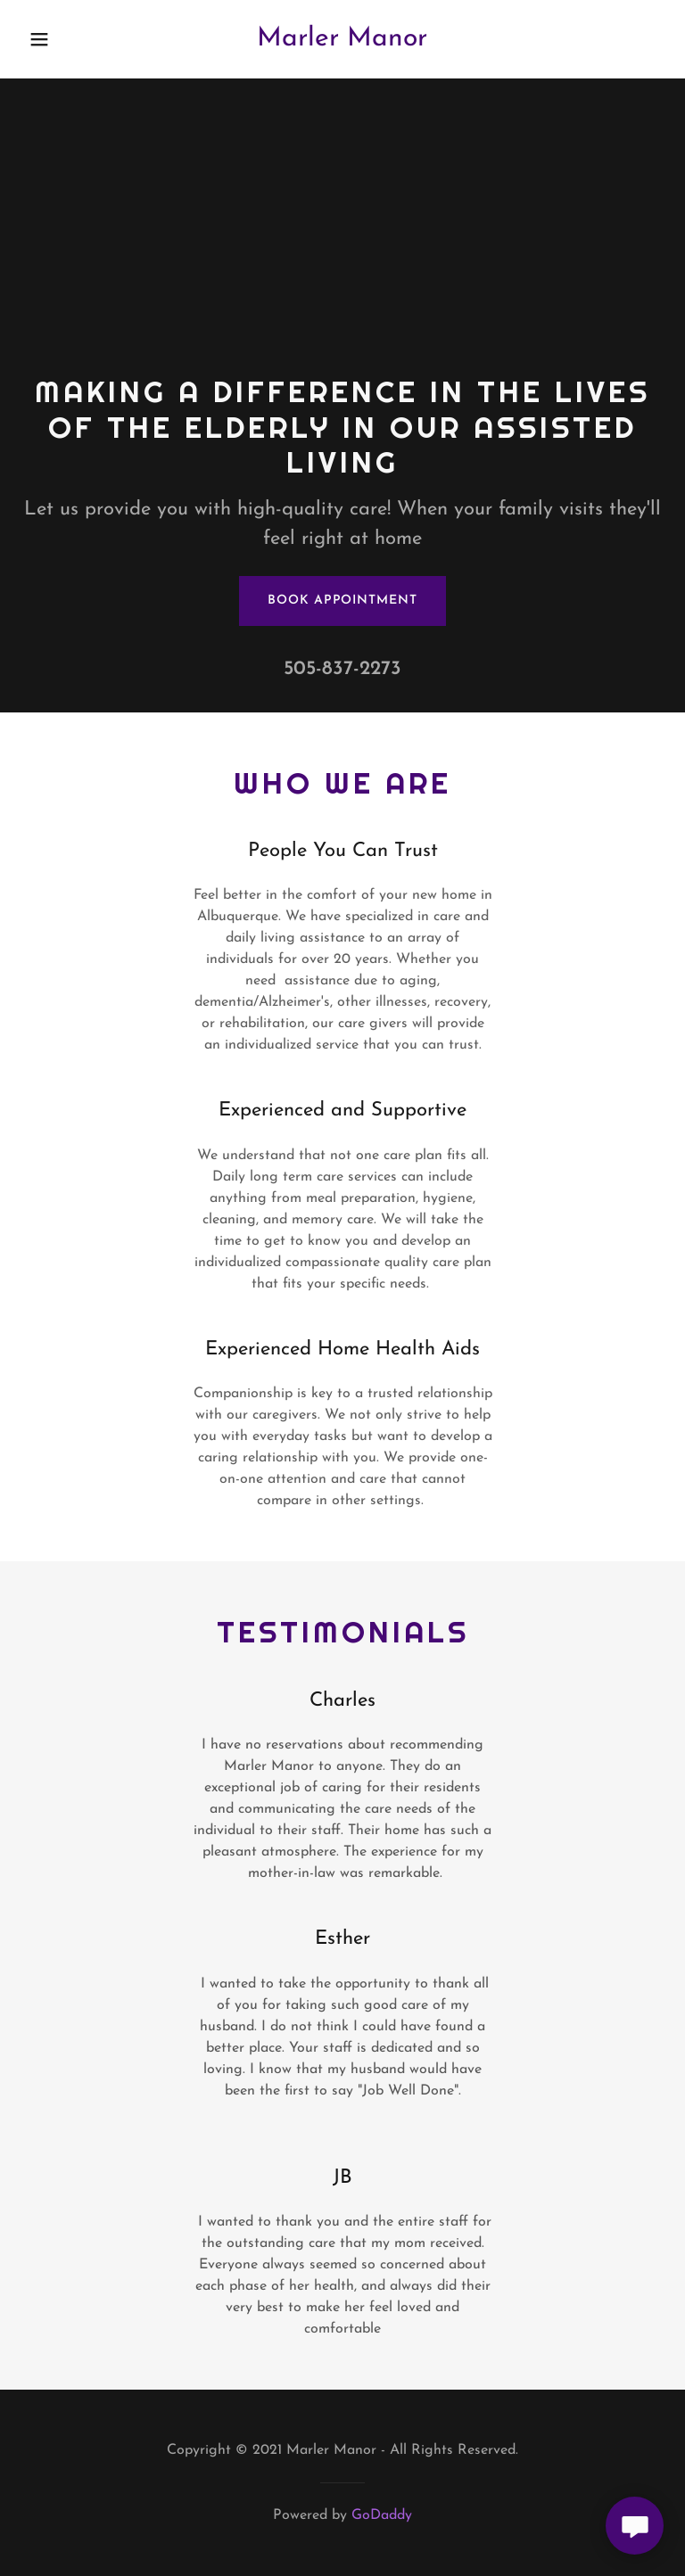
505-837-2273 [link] (342, 669)
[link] (342, 42)
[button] (51, 39)
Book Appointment (342, 600)
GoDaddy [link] (381, 2515)
